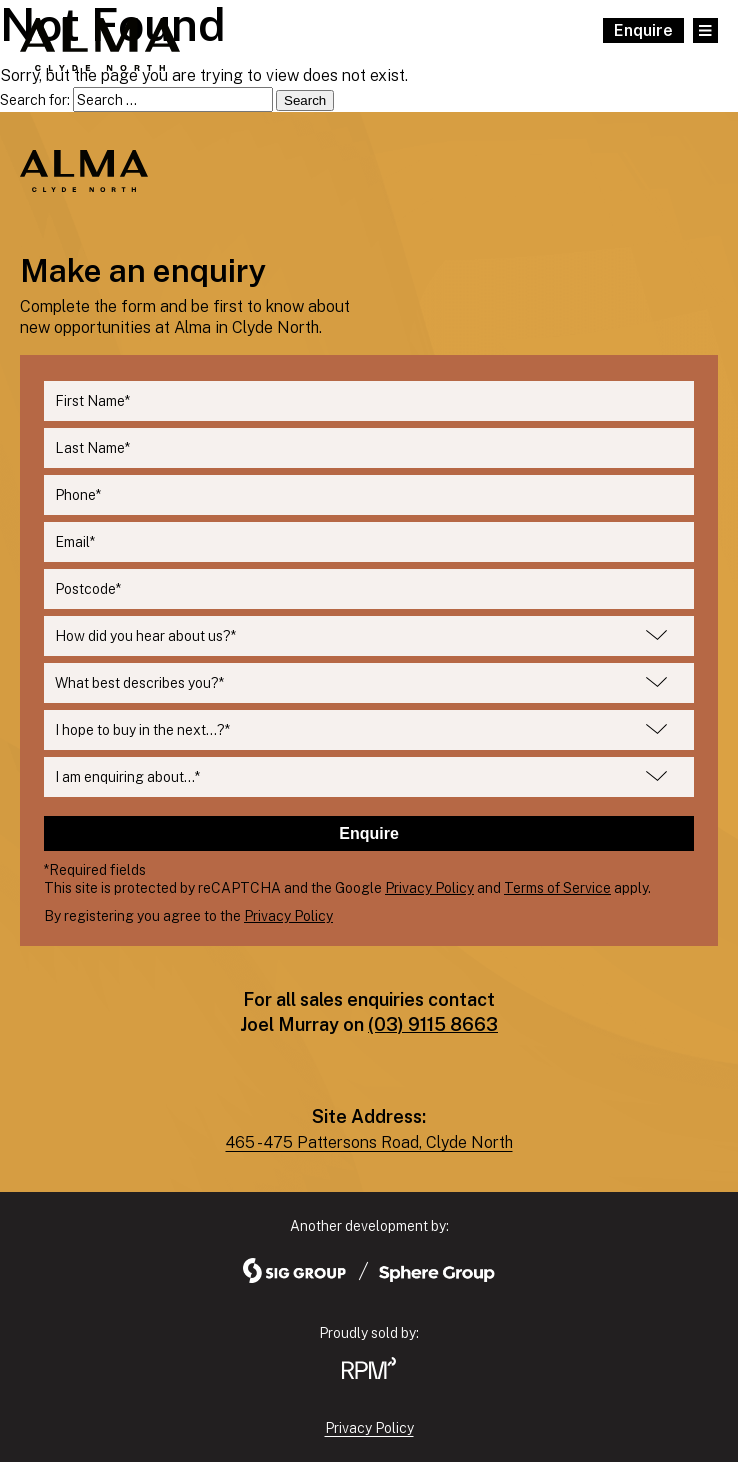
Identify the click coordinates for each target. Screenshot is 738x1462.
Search (305, 100)
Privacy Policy (429, 888)
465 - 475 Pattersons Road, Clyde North (369, 1142)
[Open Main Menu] (705, 30)
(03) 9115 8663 (433, 1024)
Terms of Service (557, 888)
